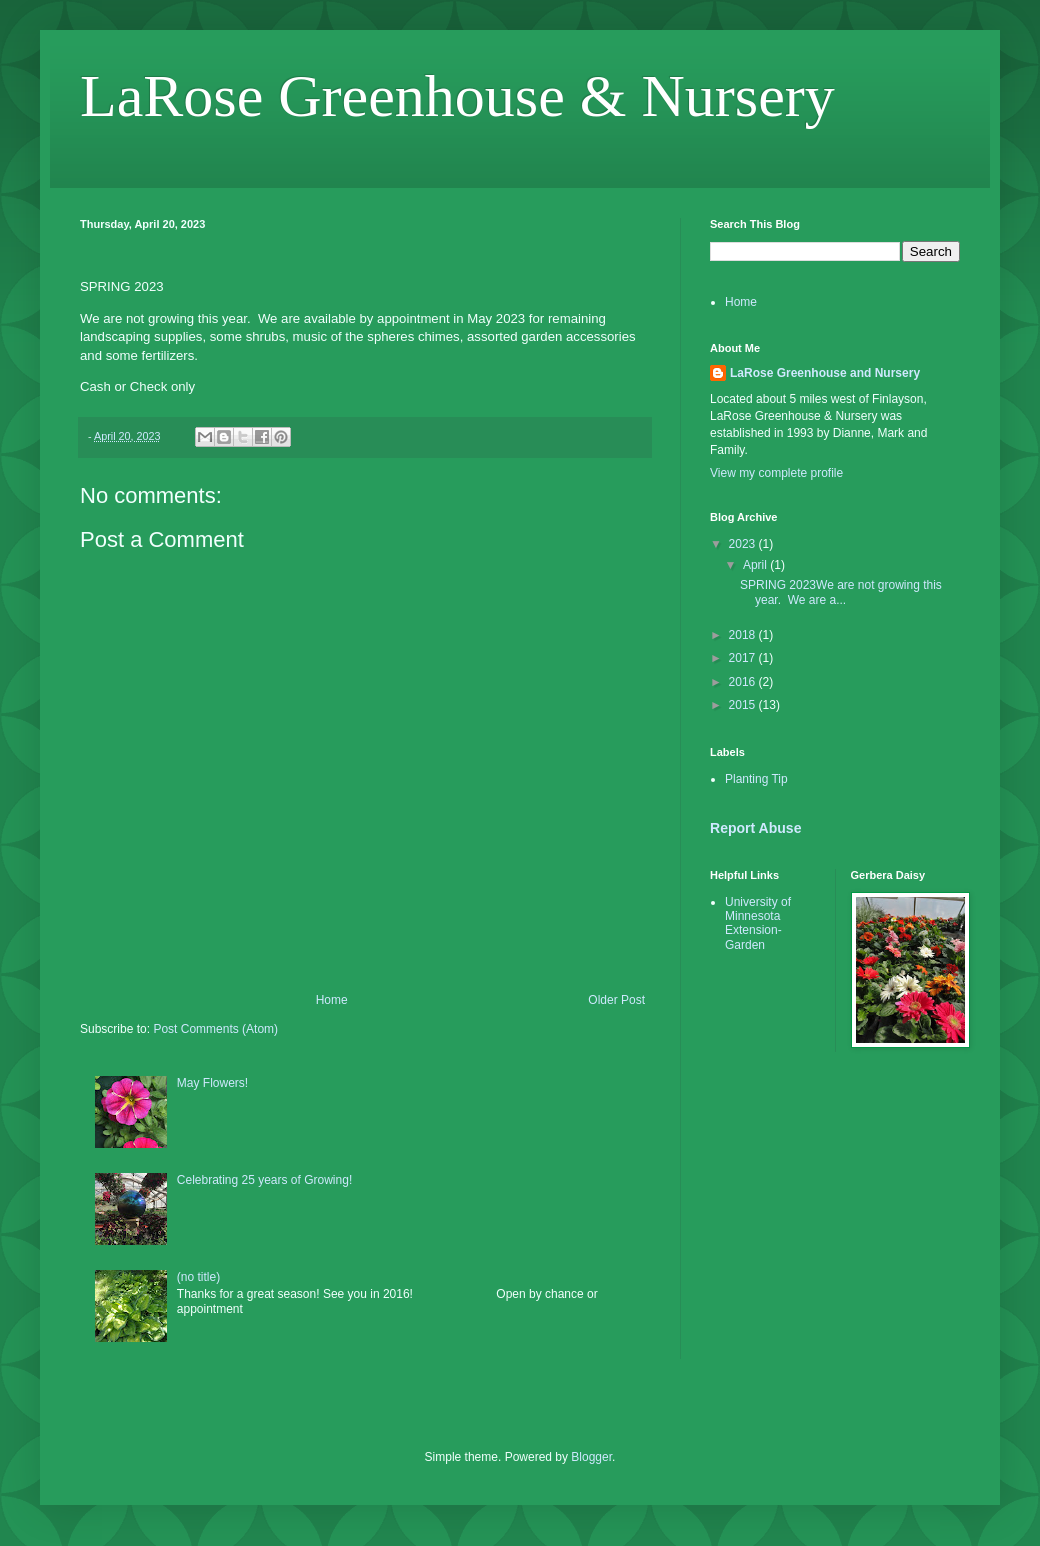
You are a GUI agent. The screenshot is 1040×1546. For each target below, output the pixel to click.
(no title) (198, 1277)
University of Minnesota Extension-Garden (758, 923)
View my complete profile (776, 473)
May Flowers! (212, 1083)
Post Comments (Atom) (215, 1029)
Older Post (616, 1000)
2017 (744, 658)
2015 (744, 705)
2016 (744, 682)
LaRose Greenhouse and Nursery (825, 373)
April (756, 565)
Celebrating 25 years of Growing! (264, 1180)
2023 (744, 544)
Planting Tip (756, 779)
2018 (744, 635)
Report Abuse (755, 828)
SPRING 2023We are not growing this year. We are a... (841, 592)
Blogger (591, 1457)
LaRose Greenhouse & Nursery (457, 96)
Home (332, 1000)
